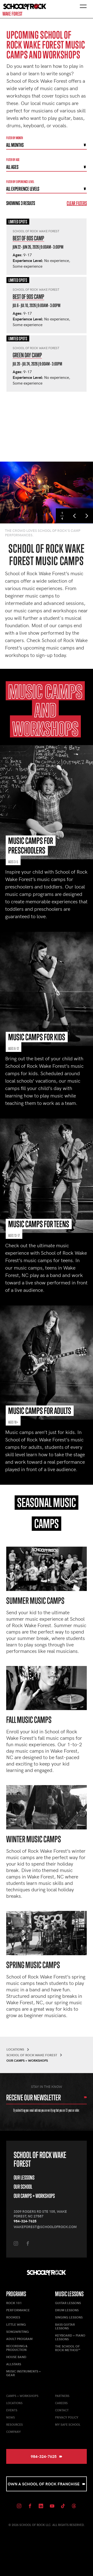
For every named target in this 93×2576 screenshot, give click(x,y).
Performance (18, 2310)
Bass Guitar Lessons (65, 2326)
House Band (16, 2357)
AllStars (13, 2364)
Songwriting (17, 2331)
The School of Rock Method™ (67, 2348)
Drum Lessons (67, 2310)
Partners (62, 2396)
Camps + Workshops (22, 2396)
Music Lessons (69, 2294)
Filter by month (14, 138)
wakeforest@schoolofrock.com (45, 2226)
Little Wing (16, 2324)
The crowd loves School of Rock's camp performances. (42, 532)
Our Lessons (24, 2177)
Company (13, 2432)
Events (11, 2410)
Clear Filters (77, 203)
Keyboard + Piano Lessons (70, 2337)
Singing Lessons (69, 2317)
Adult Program (19, 2339)
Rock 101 (14, 2303)
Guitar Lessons (68, 2303)
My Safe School (67, 2424)
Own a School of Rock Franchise (46, 2483)
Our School (23, 2186)
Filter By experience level (20, 182)
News (10, 2417)
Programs (16, 2294)
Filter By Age (13, 159)
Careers (61, 2403)
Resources (14, 2424)
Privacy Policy (66, 2417)
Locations (14, 2403)
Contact (62, 2410)
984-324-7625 (25, 2221)
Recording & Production (16, 2348)
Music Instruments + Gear (23, 2373)
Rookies (13, 2317)
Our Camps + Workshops (34, 2195)
